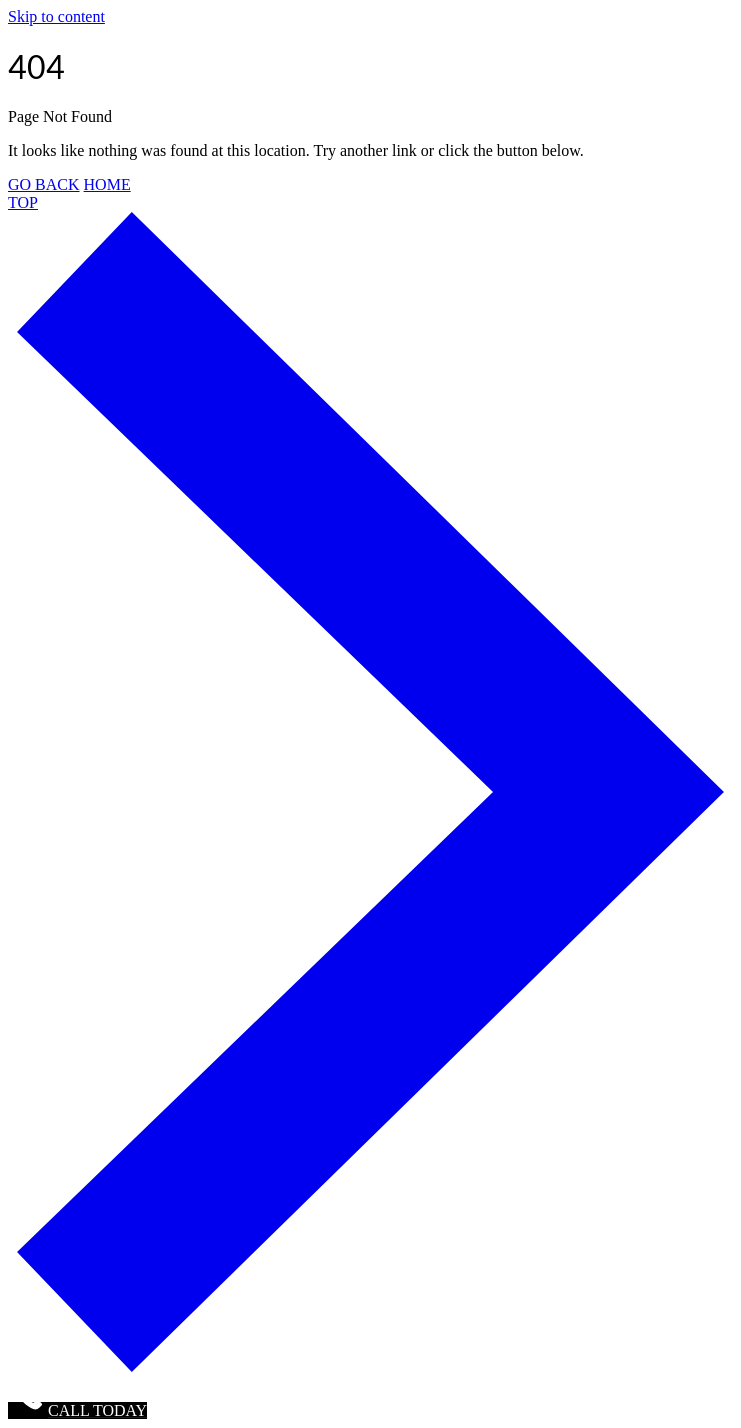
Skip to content (56, 16)
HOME (107, 184)
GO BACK (44, 184)
